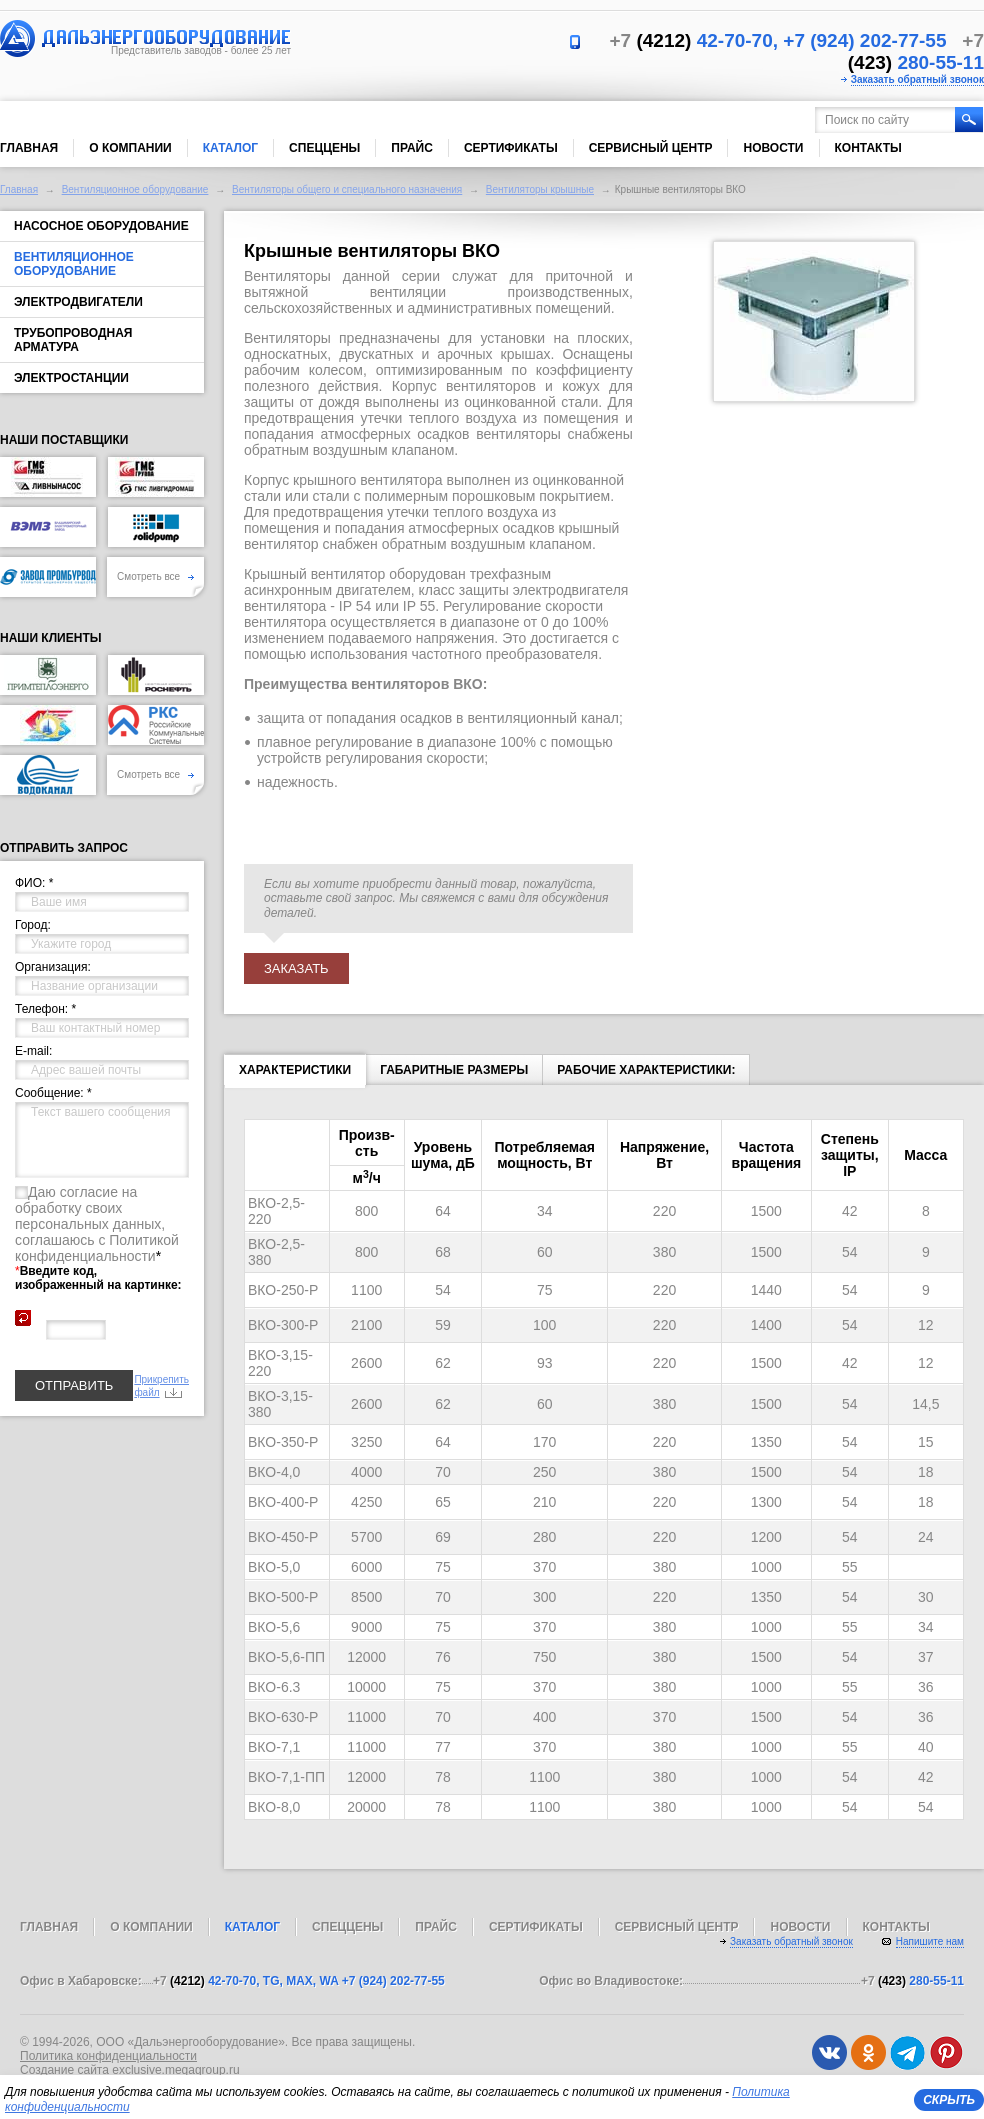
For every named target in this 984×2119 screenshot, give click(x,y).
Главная (29, 148)
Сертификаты (511, 148)
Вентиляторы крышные (540, 189)
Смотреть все (155, 576)
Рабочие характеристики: (646, 1070)
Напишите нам (930, 1941)
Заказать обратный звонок (917, 79)
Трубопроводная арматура (73, 340)
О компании (130, 148)
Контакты (868, 148)
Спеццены (324, 148)
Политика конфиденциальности (108, 2056)
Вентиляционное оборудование (135, 189)
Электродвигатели (78, 302)
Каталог (230, 148)
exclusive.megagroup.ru (175, 2070)
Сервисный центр (651, 148)
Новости (773, 148)
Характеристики (295, 1074)
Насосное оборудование (101, 226)
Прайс (412, 148)
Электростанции (71, 378)
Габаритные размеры (454, 1070)
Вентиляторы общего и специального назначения (347, 189)
